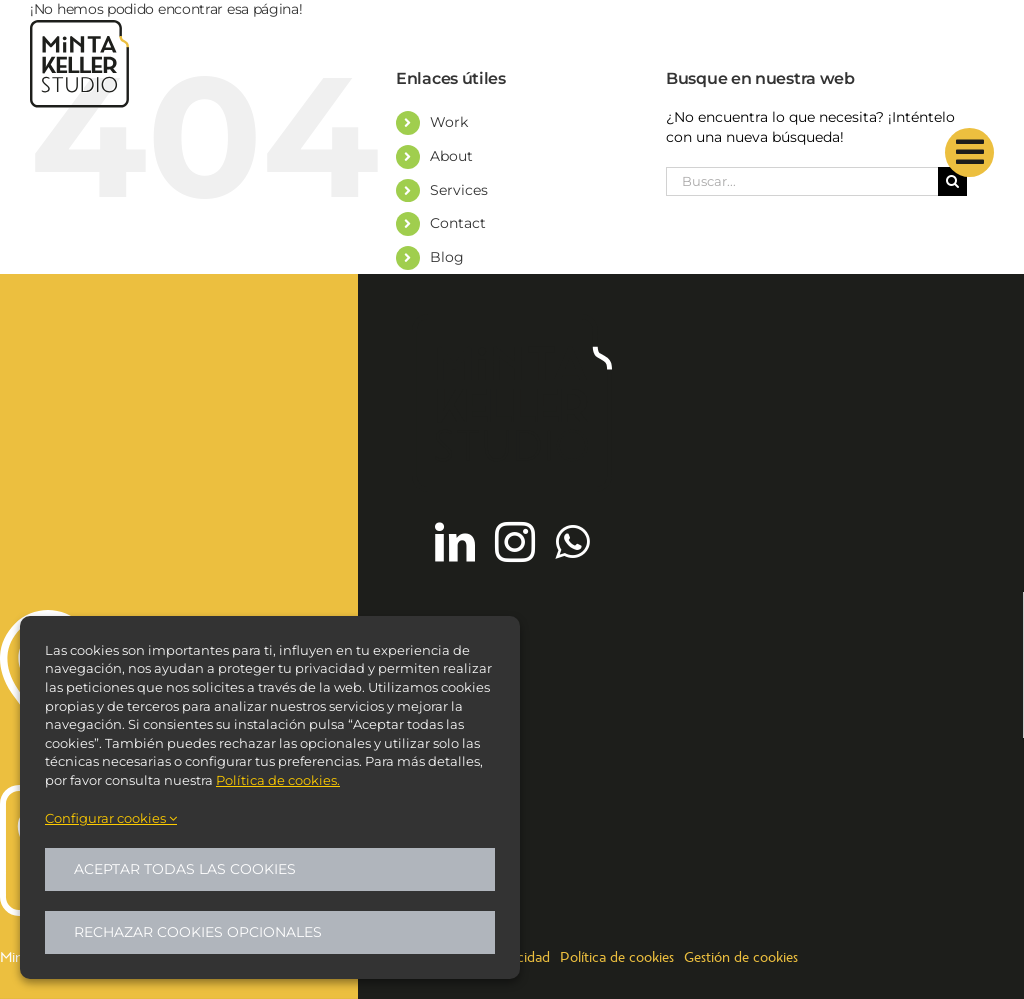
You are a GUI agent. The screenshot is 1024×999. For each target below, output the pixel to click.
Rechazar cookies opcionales (198, 932)
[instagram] (515, 542)
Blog (447, 257)
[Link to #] (969, 152)
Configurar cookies (111, 818)
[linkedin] (455, 542)
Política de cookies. (278, 780)
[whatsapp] (572, 542)
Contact (458, 223)
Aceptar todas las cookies (185, 869)
